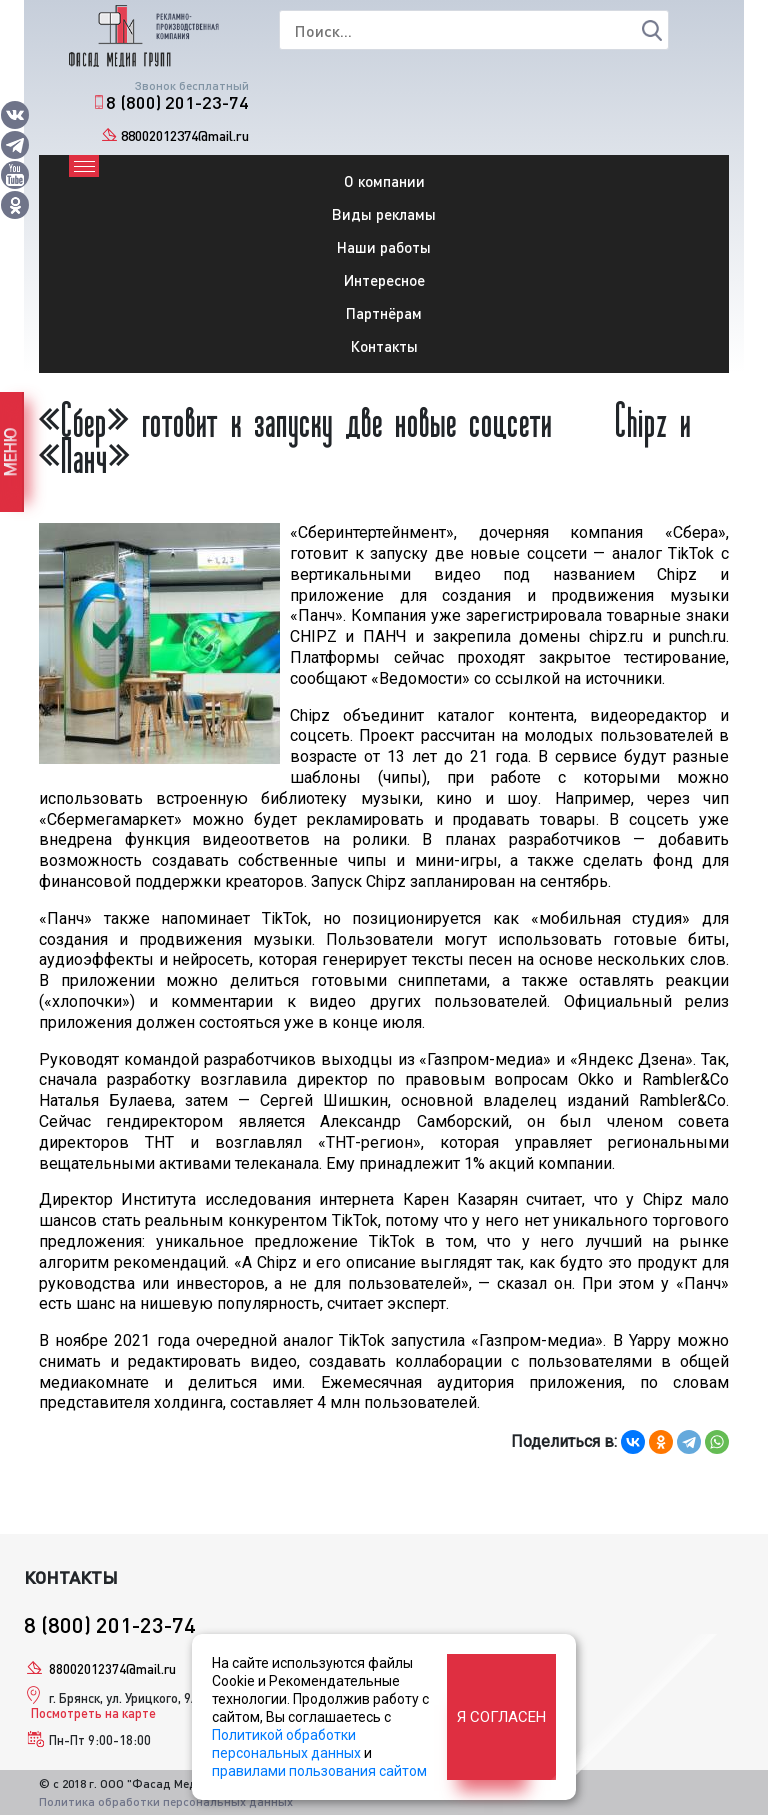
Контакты (384, 346)
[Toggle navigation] (84, 166)
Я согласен (501, 1717)
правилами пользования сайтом (319, 1771)
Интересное (384, 280)
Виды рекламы (384, 214)
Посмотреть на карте (93, 1713)
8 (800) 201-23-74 (177, 102)
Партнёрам (384, 313)
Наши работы (384, 247)
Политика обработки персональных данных (166, 1801)
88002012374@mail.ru (185, 135)
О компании (384, 181)
